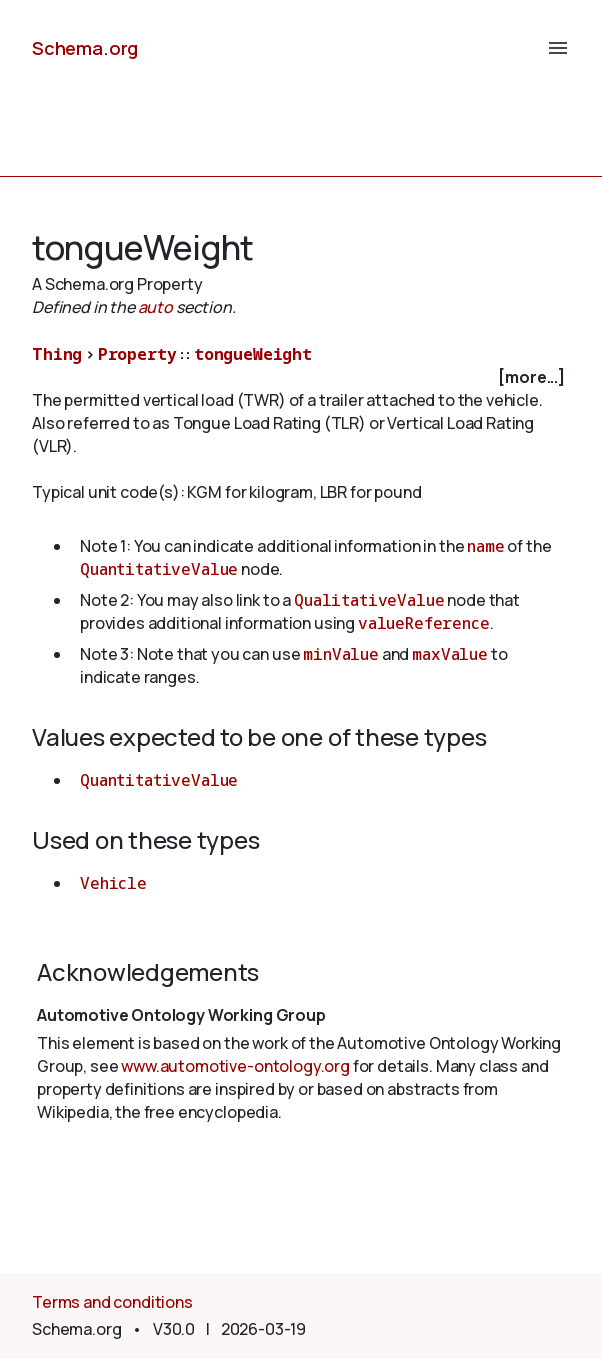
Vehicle (113, 883)
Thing (57, 354)
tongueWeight (253, 354)
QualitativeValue (369, 600)
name (485, 546)
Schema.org (85, 48)
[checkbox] (301, 377)
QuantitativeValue (159, 569)
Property (137, 354)
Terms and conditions (112, 1302)
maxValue (450, 654)
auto (155, 307)
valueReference (424, 623)
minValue (341, 654)
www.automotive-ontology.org (235, 1066)
